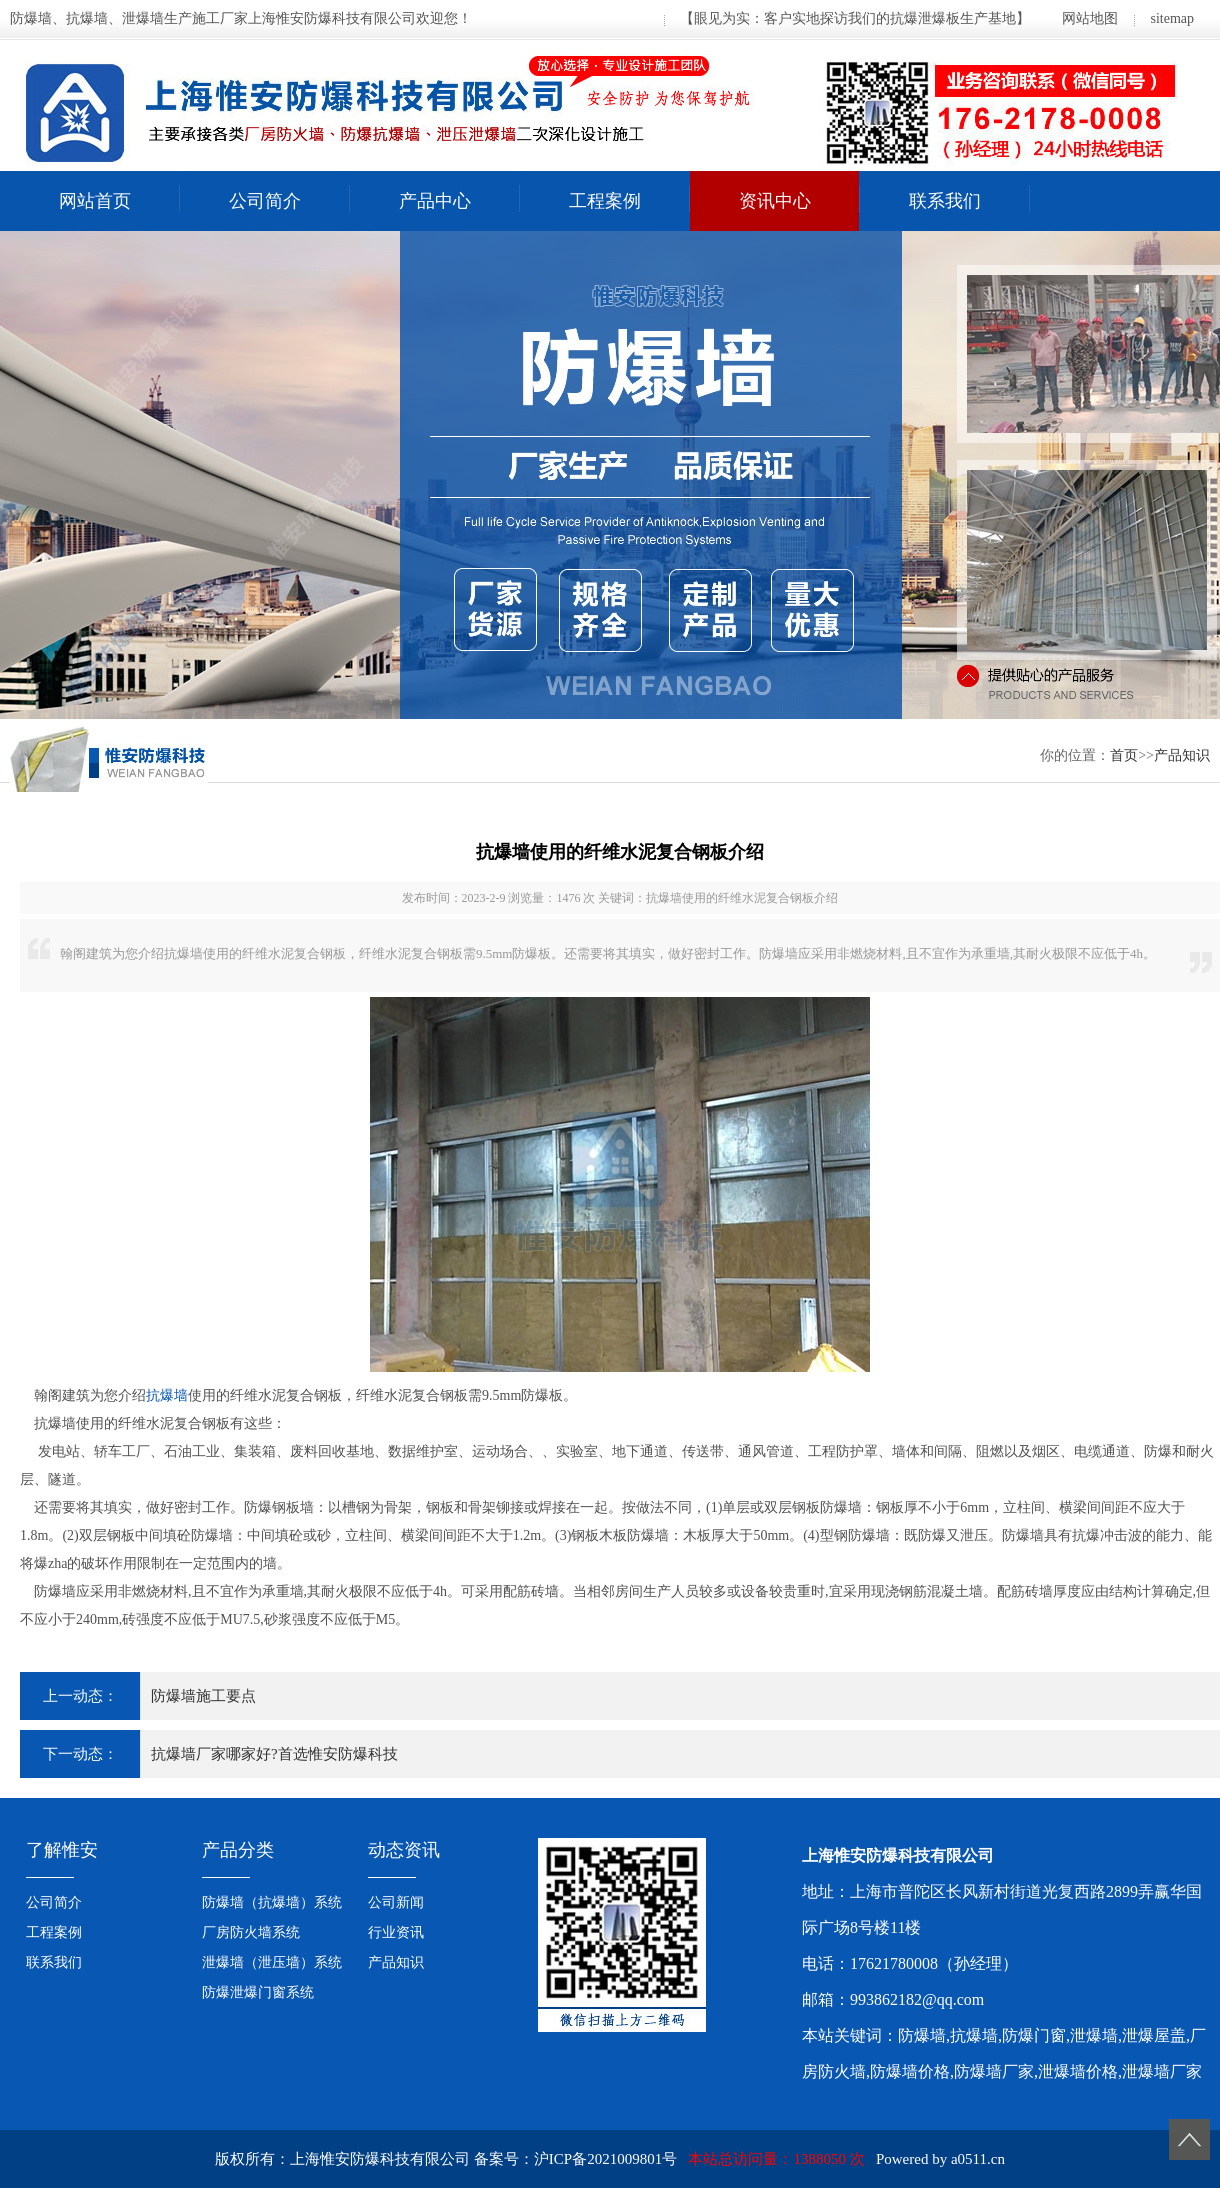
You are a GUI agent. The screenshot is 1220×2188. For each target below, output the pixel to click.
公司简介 (265, 201)
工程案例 (605, 201)
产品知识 (1182, 755)
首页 (1124, 755)
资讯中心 (775, 201)
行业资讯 (396, 1932)
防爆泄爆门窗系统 (258, 1992)
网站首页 (95, 201)
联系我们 (945, 201)
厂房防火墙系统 (251, 1932)
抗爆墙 (167, 1395)
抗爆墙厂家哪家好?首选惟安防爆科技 (274, 1754)
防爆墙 (922, 2035)
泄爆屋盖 (1154, 2035)
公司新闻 (396, 1902)
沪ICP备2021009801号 (605, 2159)
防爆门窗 (1034, 2035)
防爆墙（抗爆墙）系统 (272, 1902)
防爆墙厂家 (994, 2071)
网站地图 (1090, 18)
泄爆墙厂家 (1162, 2071)
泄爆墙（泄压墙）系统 (272, 1962)
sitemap (1172, 18)
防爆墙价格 (910, 2071)
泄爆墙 (1094, 2035)
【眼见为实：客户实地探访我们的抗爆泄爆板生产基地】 (855, 18)
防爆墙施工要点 (203, 1696)
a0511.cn (978, 2159)
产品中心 (435, 201)
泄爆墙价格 (1078, 2071)
